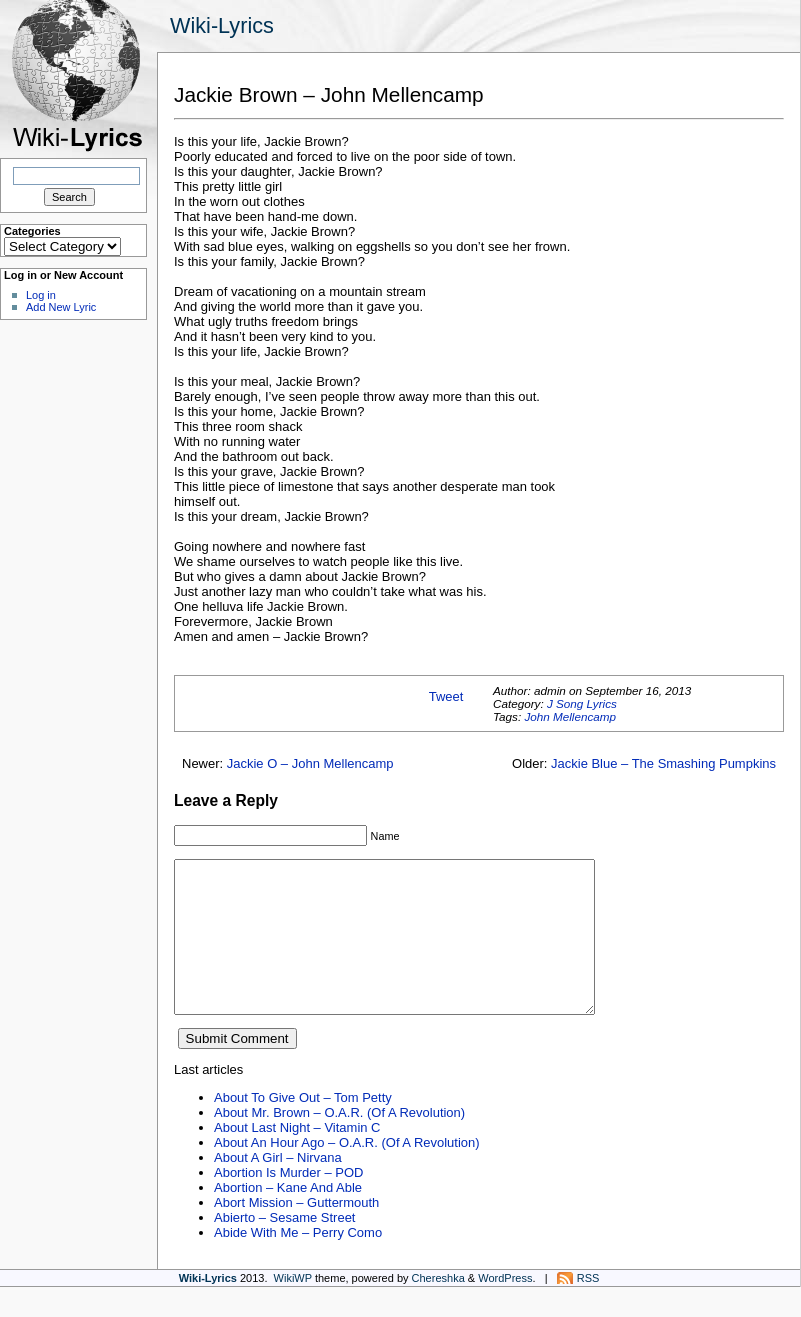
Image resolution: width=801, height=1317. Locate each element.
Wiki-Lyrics (222, 25)
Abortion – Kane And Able (288, 1217)
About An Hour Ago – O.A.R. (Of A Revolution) (347, 1172)
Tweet (446, 696)
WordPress (505, 1308)
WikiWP (293, 1308)
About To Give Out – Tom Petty (303, 1127)
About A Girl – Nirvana (278, 1187)
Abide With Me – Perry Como (298, 1262)
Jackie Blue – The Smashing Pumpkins (663, 763)
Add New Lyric (61, 307)
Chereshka (438, 1308)
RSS (588, 1308)
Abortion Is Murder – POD (288, 1202)
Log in (41, 295)
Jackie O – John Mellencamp (310, 763)
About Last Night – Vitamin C (297, 1157)
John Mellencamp (570, 716)
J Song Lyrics (582, 703)
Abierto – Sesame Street (284, 1247)
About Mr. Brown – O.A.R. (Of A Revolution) (339, 1142)
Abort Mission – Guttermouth (296, 1232)
